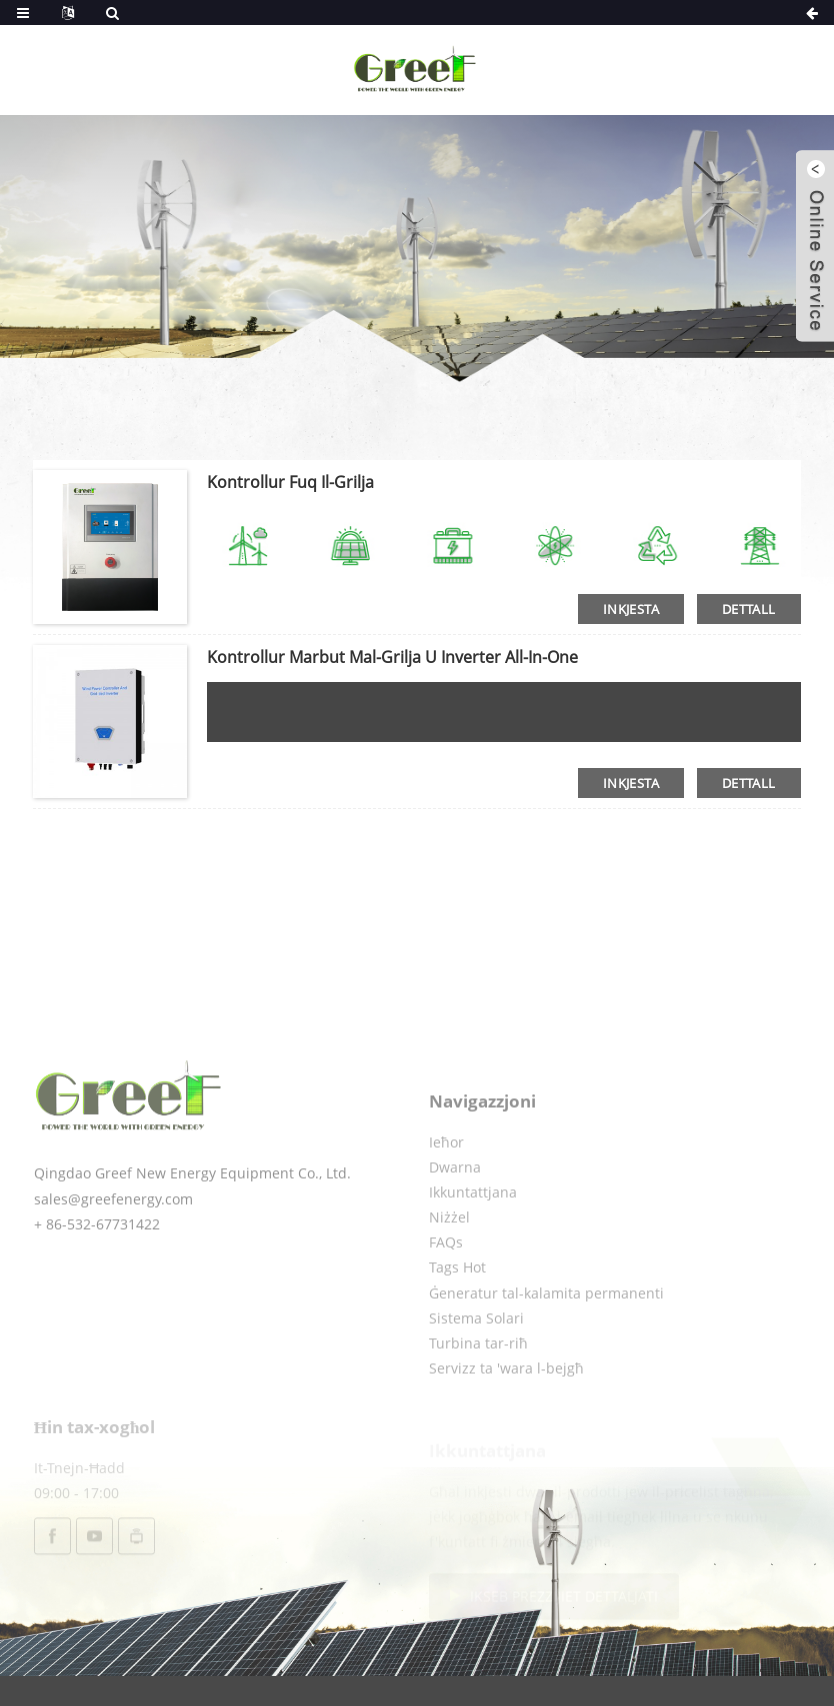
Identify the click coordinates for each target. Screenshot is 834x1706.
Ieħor (446, 1193)
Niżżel (449, 1269)
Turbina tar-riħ (478, 1395)
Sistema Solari (476, 1369)
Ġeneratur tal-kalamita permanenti (546, 1344)
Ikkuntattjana (473, 1243)
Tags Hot (457, 1319)
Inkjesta (631, 609)
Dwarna (455, 1218)
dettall (749, 609)
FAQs (446, 1294)
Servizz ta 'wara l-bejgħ (506, 1420)
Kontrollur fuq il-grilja (290, 482)
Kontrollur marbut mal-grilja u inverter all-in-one (392, 657)
